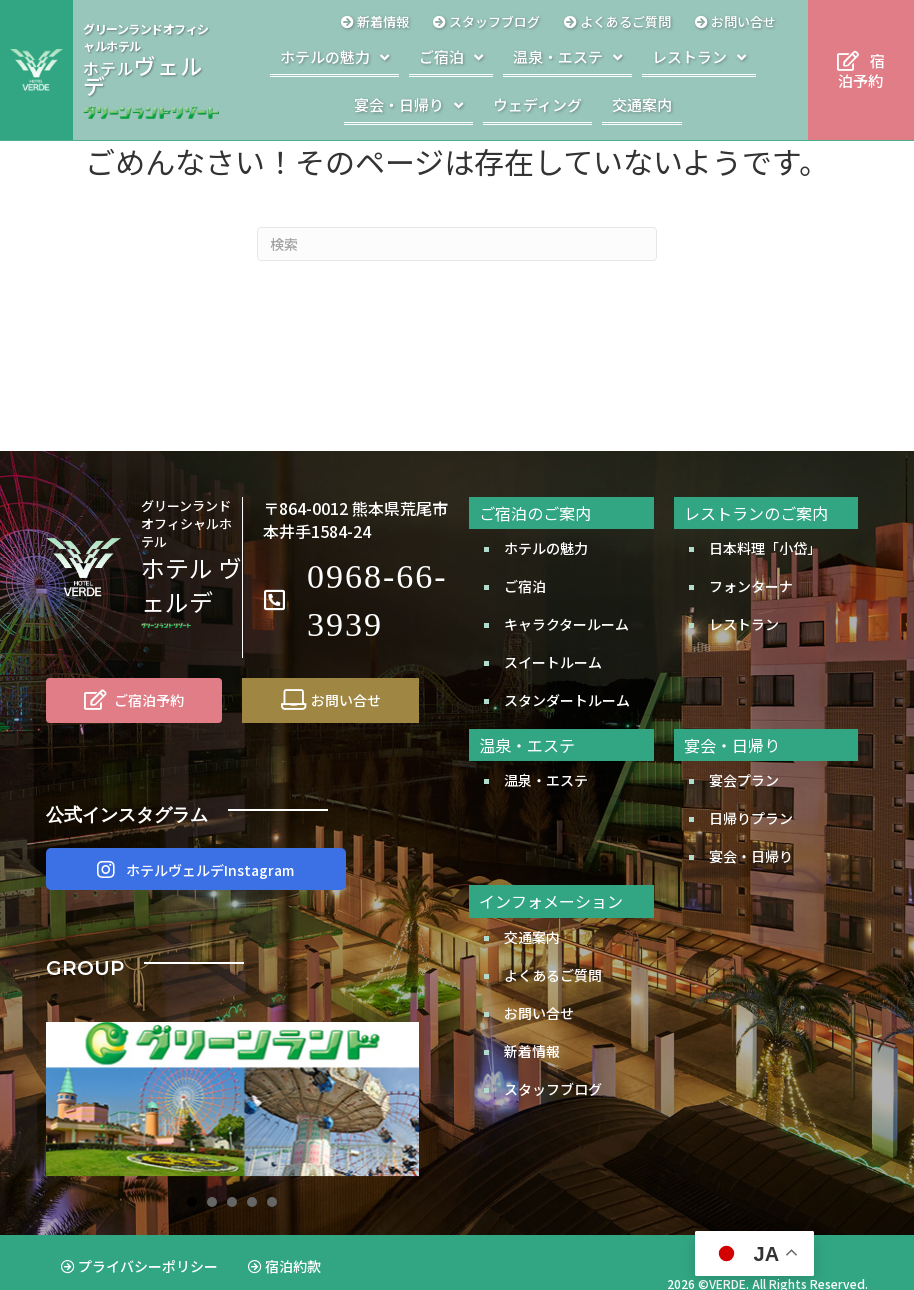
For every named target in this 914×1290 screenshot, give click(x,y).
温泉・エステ (546, 780)
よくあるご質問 (553, 975)
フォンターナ (751, 586)
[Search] (457, 244)
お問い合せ (539, 1013)
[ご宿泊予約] (134, 700)
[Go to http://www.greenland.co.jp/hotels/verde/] (151, 70)
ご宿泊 (525, 586)
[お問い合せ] (330, 700)
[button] (196, 869)
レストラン (744, 624)
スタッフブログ (553, 1089)
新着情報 (532, 1051)
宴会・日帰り (751, 856)
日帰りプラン (751, 818)
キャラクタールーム (566, 624)
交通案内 (532, 937)
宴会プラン (744, 780)
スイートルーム (553, 662)
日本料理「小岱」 (765, 548)
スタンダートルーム (567, 700)
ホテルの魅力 (546, 548)
